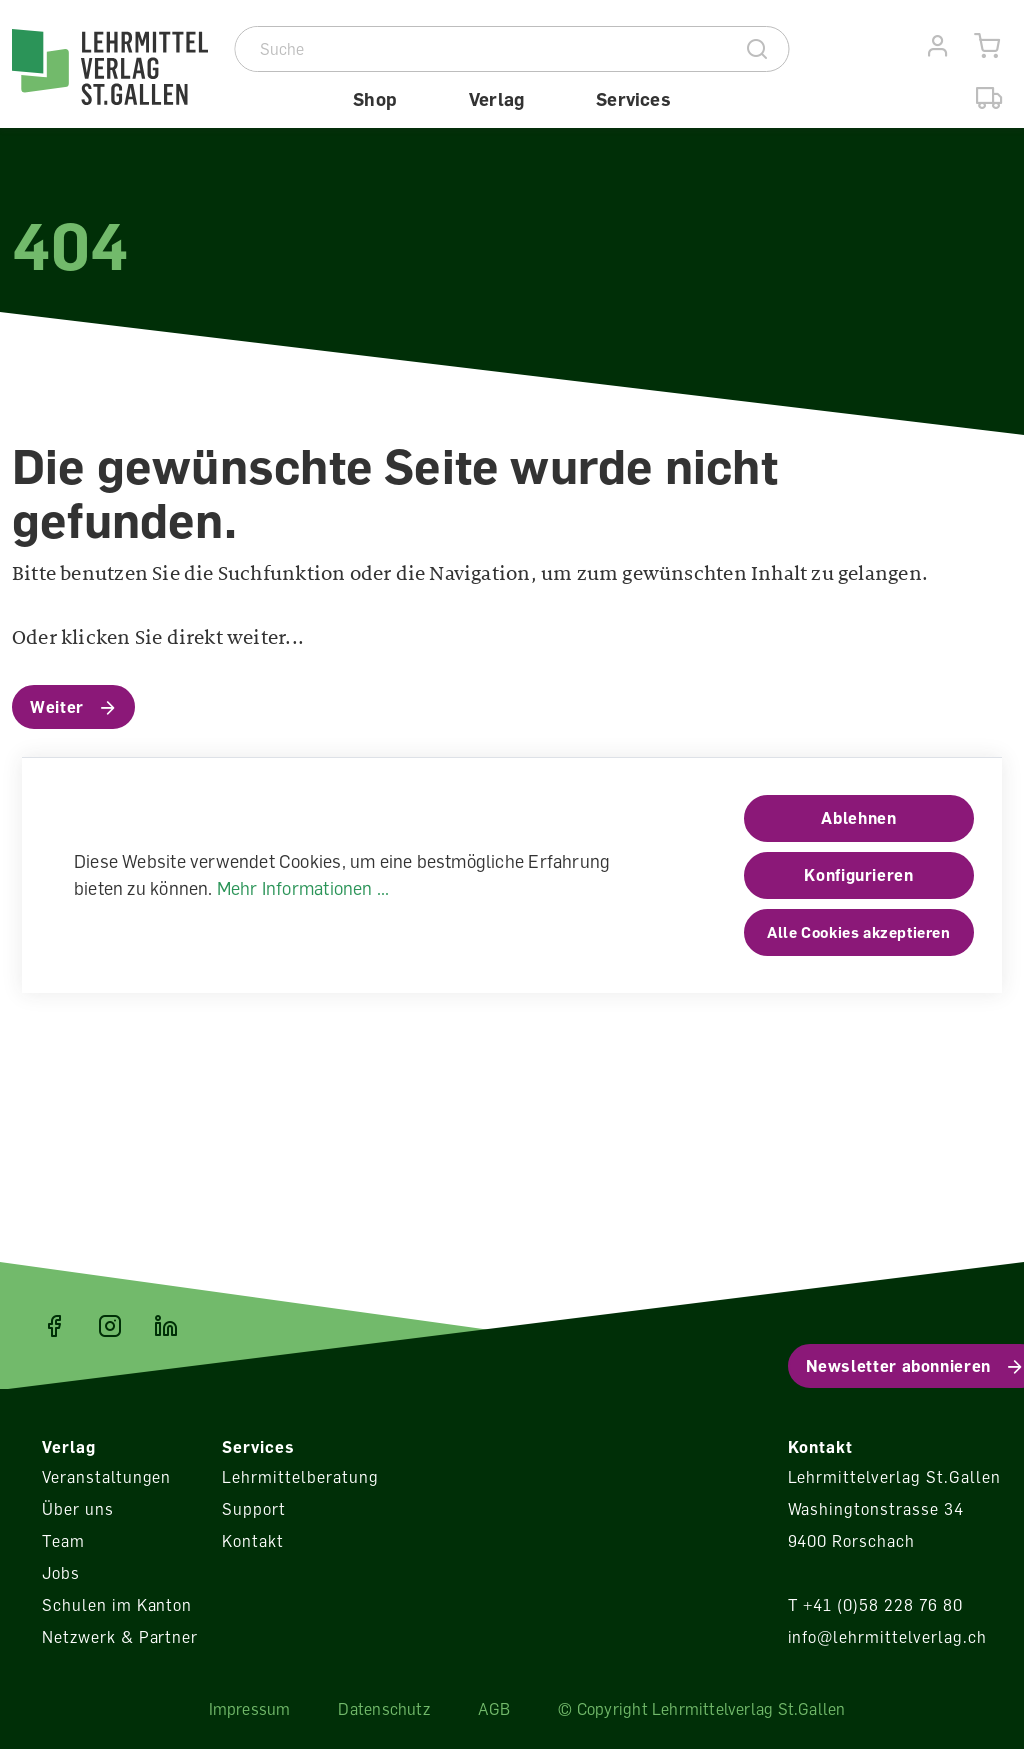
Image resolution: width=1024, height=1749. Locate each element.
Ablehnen (858, 818)
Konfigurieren (858, 875)
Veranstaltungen (106, 1477)
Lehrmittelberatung (300, 1477)
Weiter (57, 707)
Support (254, 1509)
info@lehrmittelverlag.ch (887, 1637)
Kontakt (253, 1541)
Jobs (61, 1573)
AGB (494, 1709)
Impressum (250, 1709)
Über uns (78, 1509)
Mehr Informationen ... (303, 888)
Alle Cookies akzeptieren (858, 932)
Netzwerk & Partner (120, 1637)
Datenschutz (383, 1709)
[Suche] (481, 49)
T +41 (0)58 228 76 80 (875, 1605)
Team (63, 1541)
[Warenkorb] (987, 46)
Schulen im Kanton (117, 1605)
